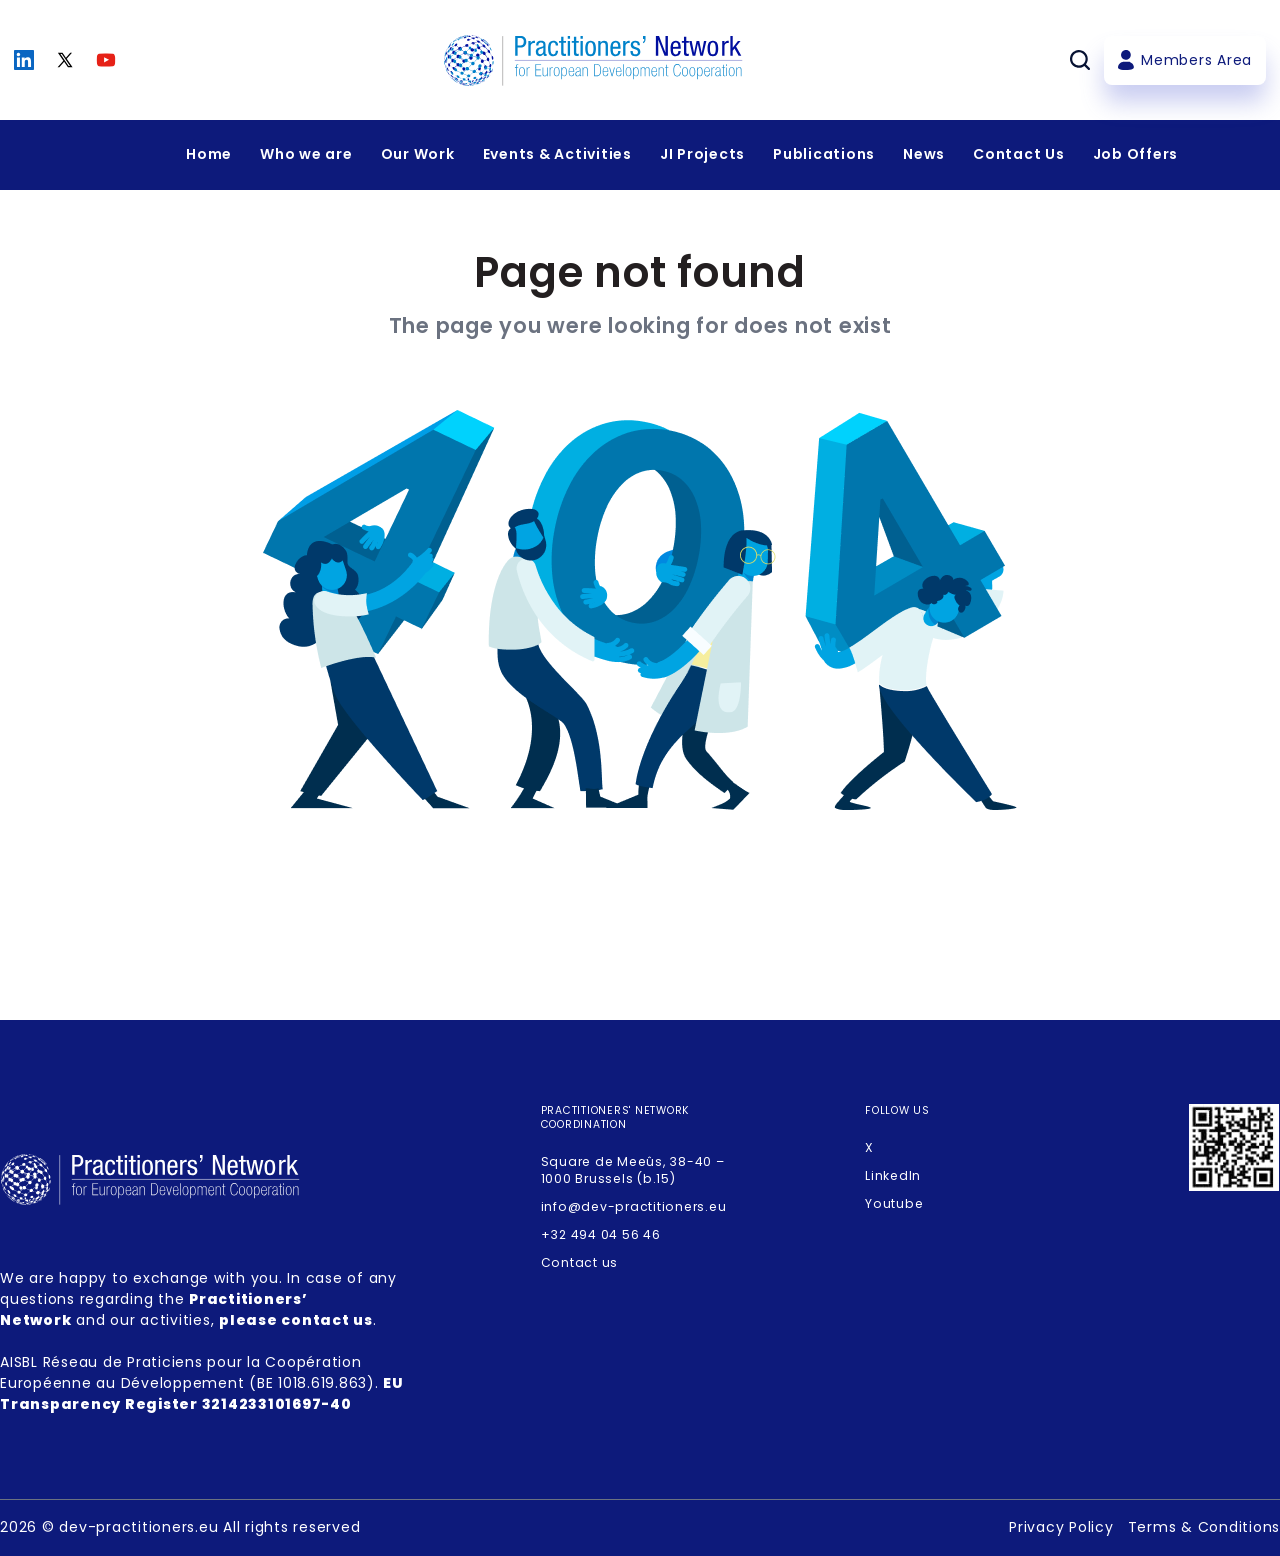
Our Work (418, 154)
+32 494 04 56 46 (601, 1234)
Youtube (894, 1203)
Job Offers (1136, 154)
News (924, 154)
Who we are (306, 154)
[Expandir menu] (306, 155)
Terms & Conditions (1204, 1527)
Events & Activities (557, 154)
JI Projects (702, 154)
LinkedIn (893, 1175)
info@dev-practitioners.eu (634, 1206)
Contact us (580, 1262)
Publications (824, 154)
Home (209, 154)
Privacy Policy (1061, 1527)
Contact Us (1019, 154)
